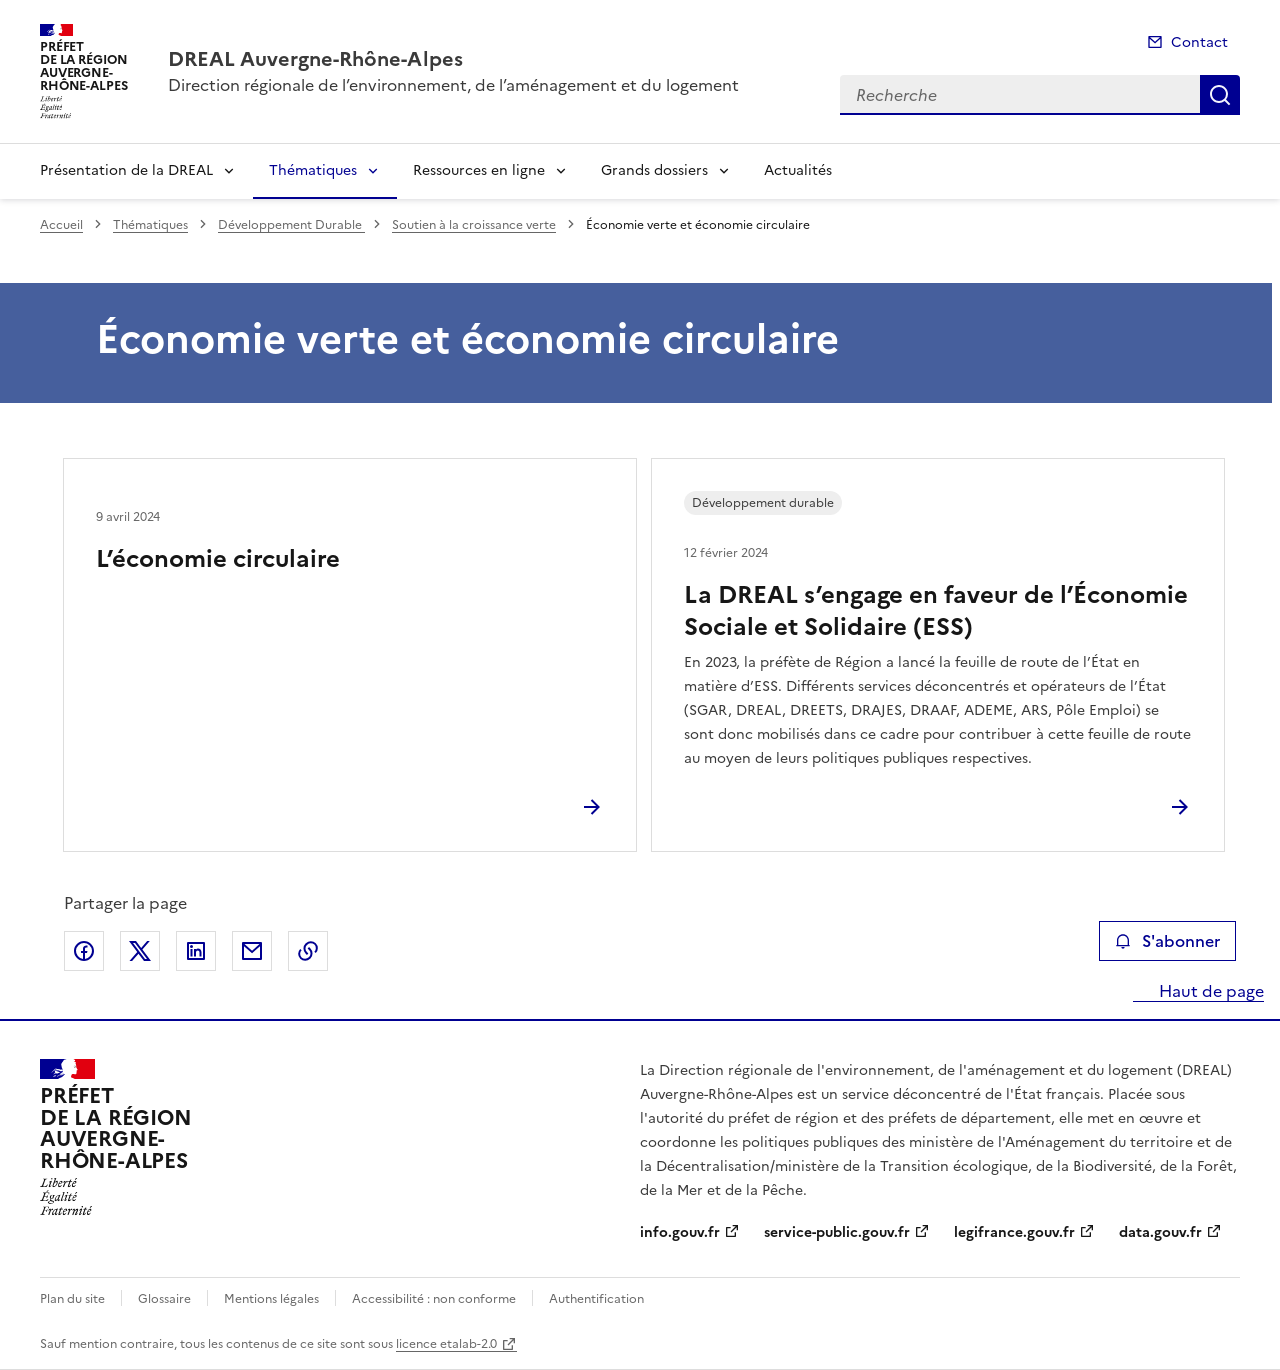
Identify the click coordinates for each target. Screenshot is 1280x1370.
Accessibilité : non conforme (434, 1299)
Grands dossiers (654, 170)
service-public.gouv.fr (837, 1232)
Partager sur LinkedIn (196, 951)
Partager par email (252, 951)
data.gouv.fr (1160, 1232)
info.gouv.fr (680, 1232)
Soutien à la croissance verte (474, 225)
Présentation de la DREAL (126, 170)
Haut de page (1209, 991)
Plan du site (72, 1299)
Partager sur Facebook (84, 951)
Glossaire (164, 1299)
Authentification (596, 1299)
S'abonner (1167, 941)
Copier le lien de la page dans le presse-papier (308, 951)
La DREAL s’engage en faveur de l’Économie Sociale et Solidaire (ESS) (936, 611)
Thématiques (313, 170)
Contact (1199, 42)
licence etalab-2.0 (446, 1344)
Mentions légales (271, 1299)
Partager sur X (140, 951)
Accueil (61, 225)
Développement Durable (291, 225)
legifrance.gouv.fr (1014, 1232)
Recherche (1220, 95)
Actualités (798, 170)
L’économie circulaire (218, 559)
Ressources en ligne (479, 170)
